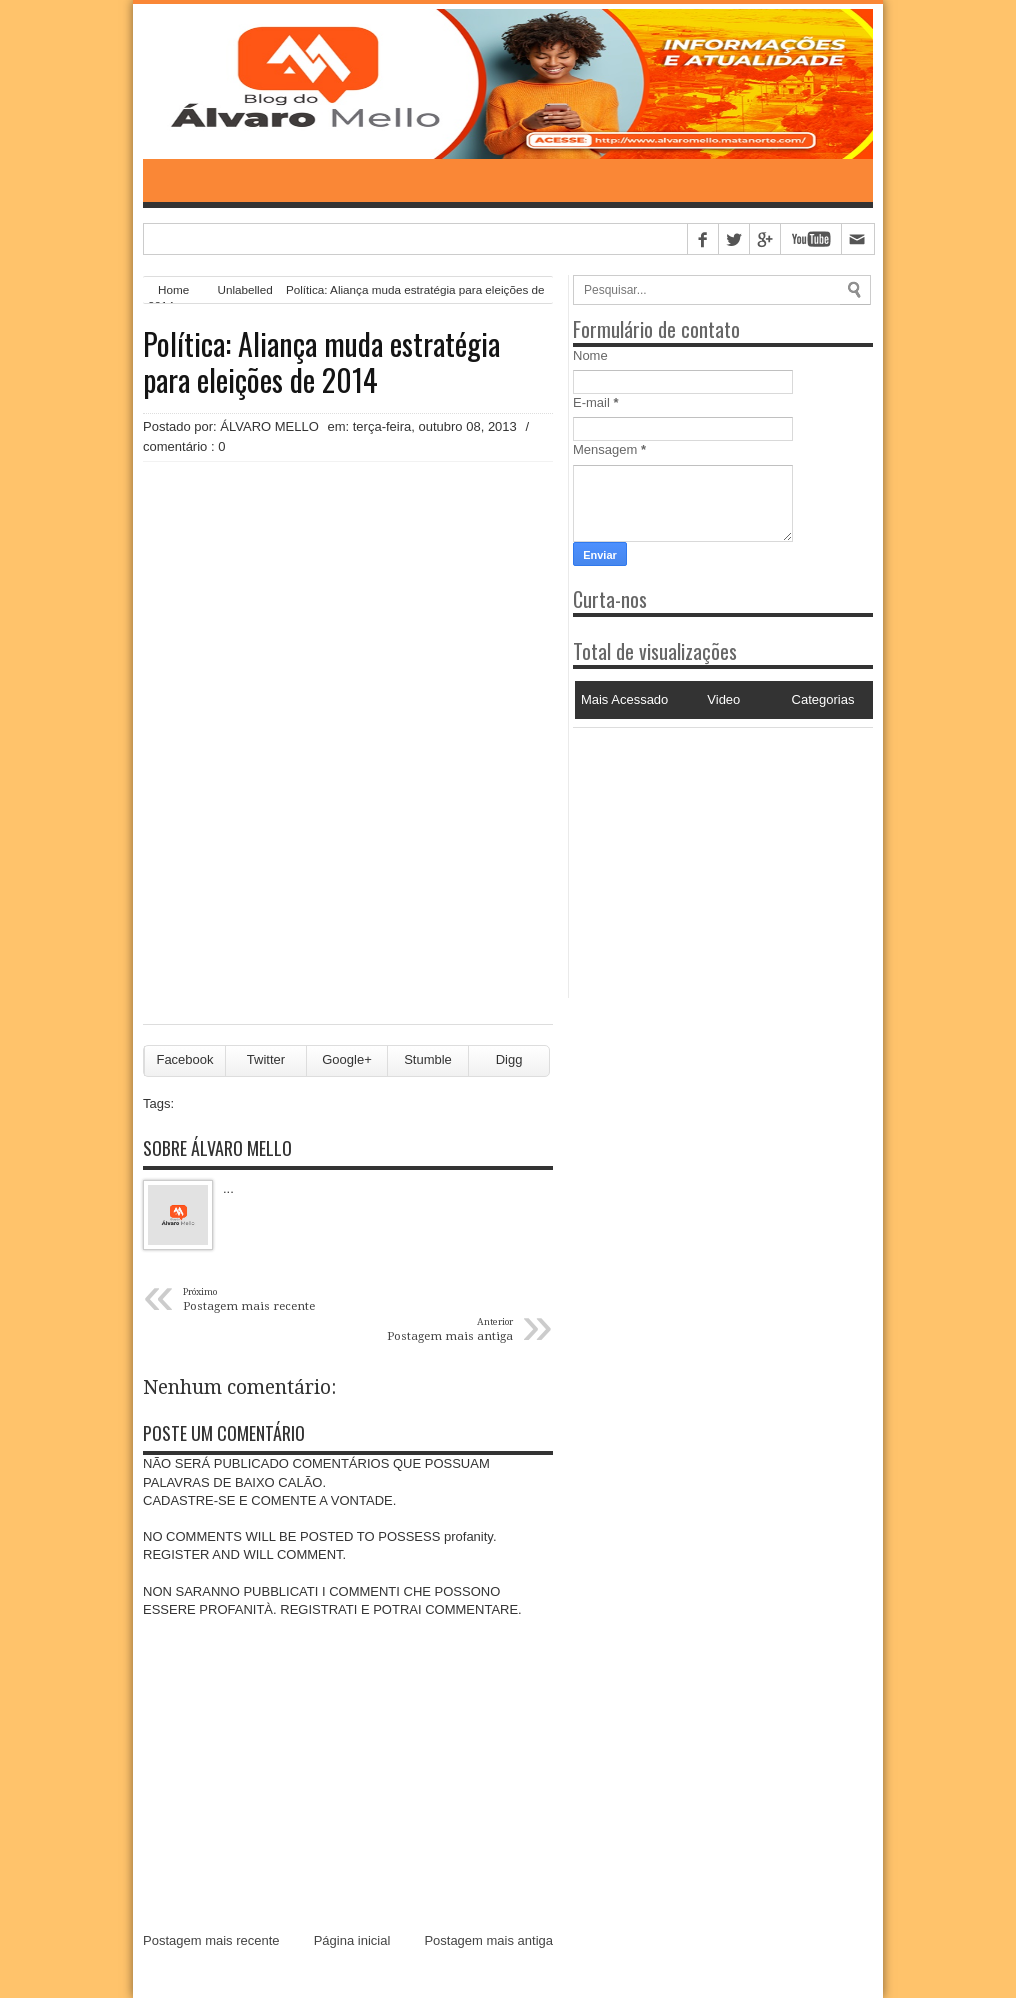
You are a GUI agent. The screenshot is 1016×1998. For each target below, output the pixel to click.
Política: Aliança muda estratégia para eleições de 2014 (321, 362)
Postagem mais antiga (488, 1940)
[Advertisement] (698, 853)
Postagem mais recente (211, 1940)
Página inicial (352, 1940)
